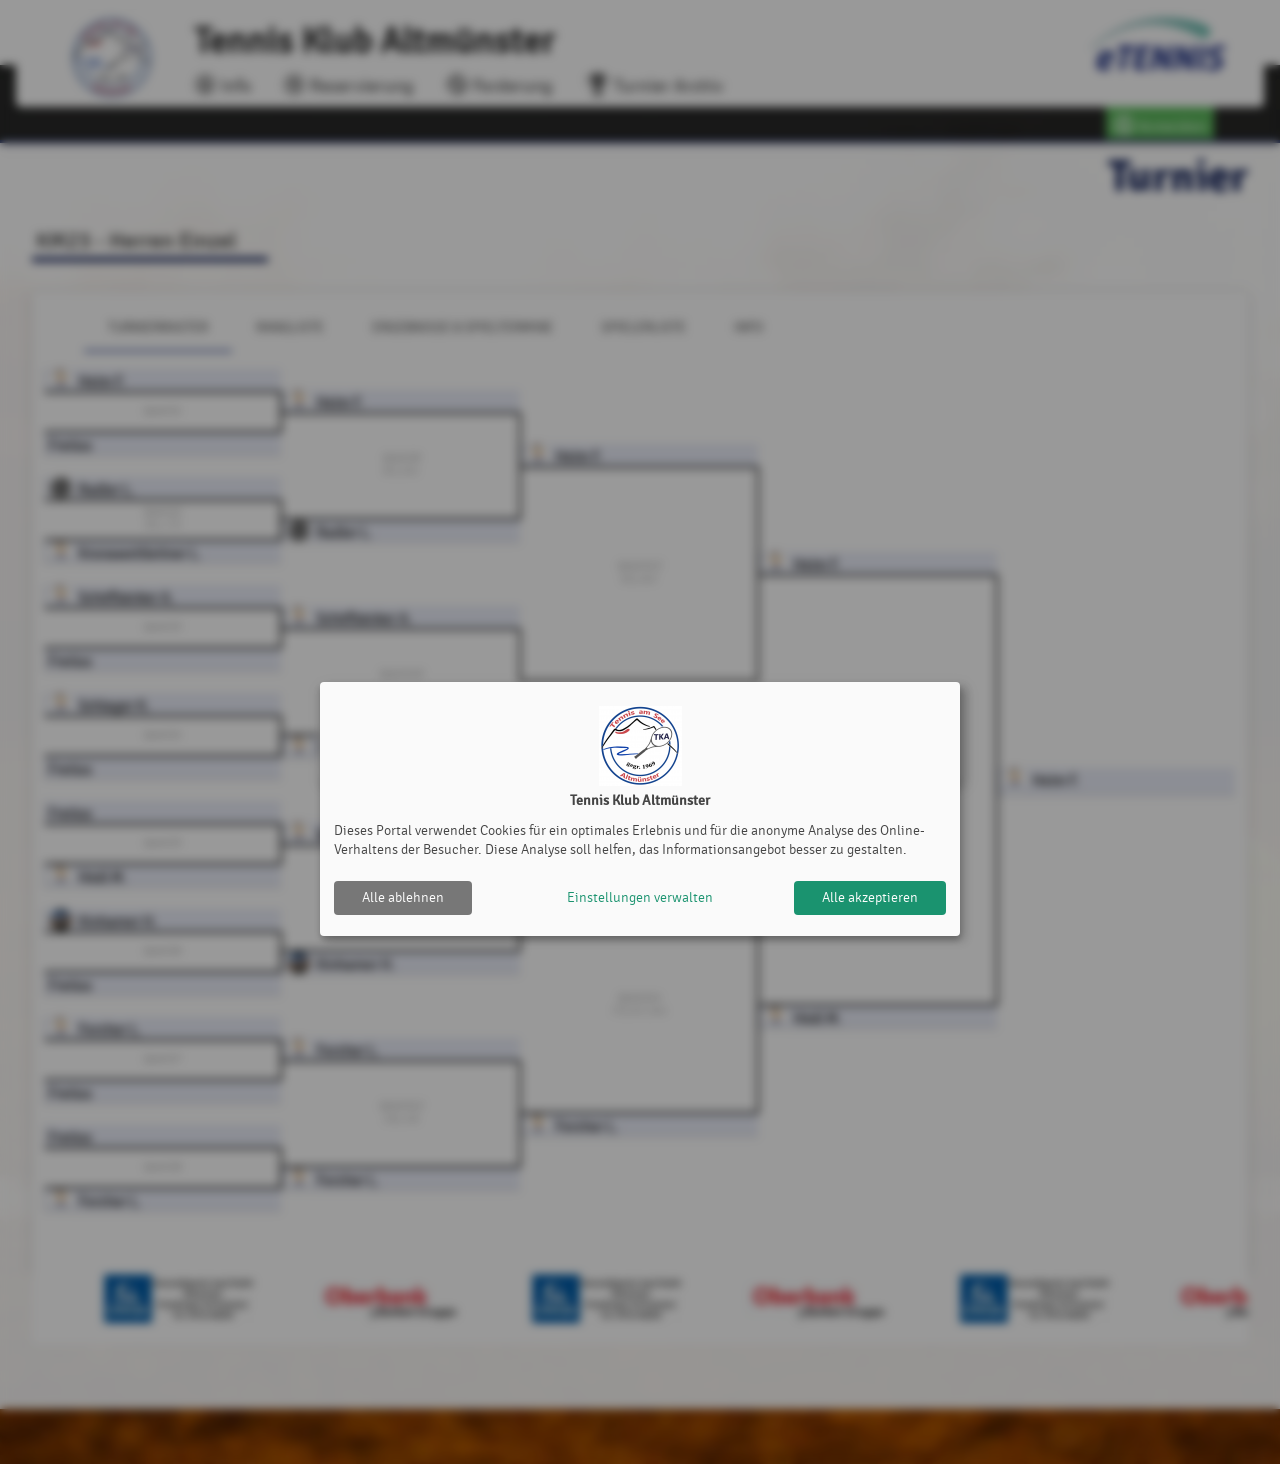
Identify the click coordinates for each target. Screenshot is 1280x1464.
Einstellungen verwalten (640, 897)
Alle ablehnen (403, 897)
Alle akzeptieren (870, 897)
